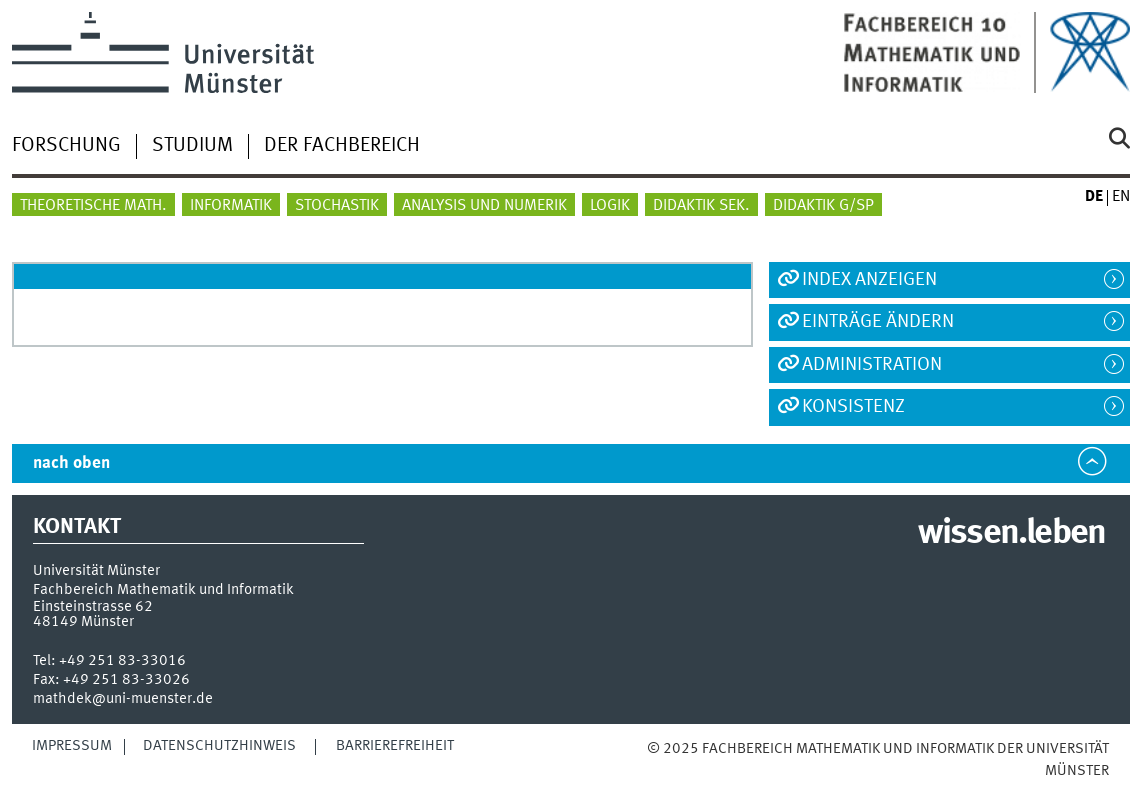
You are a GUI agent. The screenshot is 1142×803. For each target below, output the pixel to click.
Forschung (66, 146)
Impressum (72, 746)
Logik (610, 206)
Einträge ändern (878, 322)
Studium (192, 146)
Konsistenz (853, 407)
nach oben (71, 463)
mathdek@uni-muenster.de (123, 699)
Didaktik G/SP (823, 206)
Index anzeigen (869, 280)
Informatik (231, 206)
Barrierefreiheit (395, 746)
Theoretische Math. (93, 206)
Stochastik (337, 206)
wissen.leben (1011, 534)
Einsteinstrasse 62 (93, 607)
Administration (872, 365)
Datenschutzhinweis (219, 746)
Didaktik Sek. (701, 206)
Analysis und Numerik (484, 206)
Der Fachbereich (342, 146)
